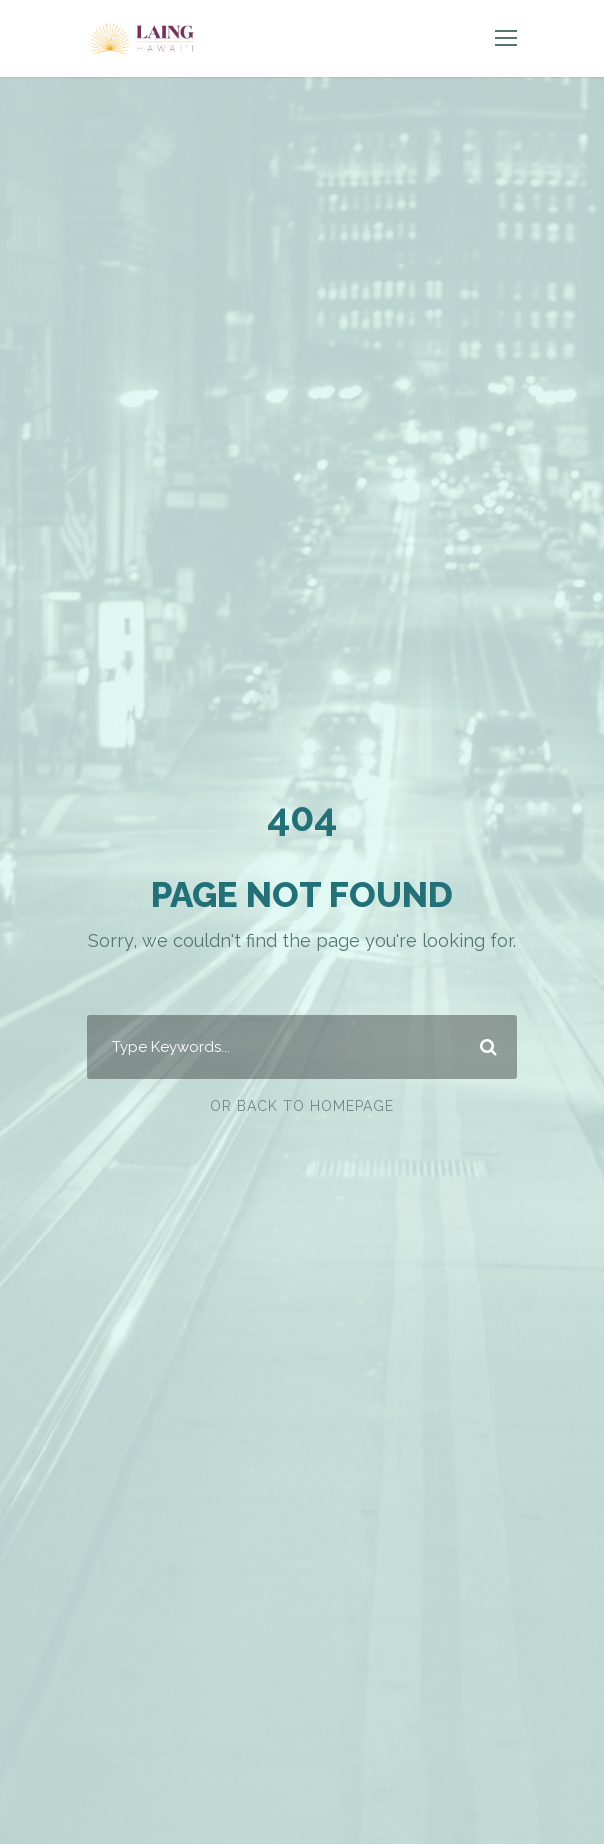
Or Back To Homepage (302, 1106)
